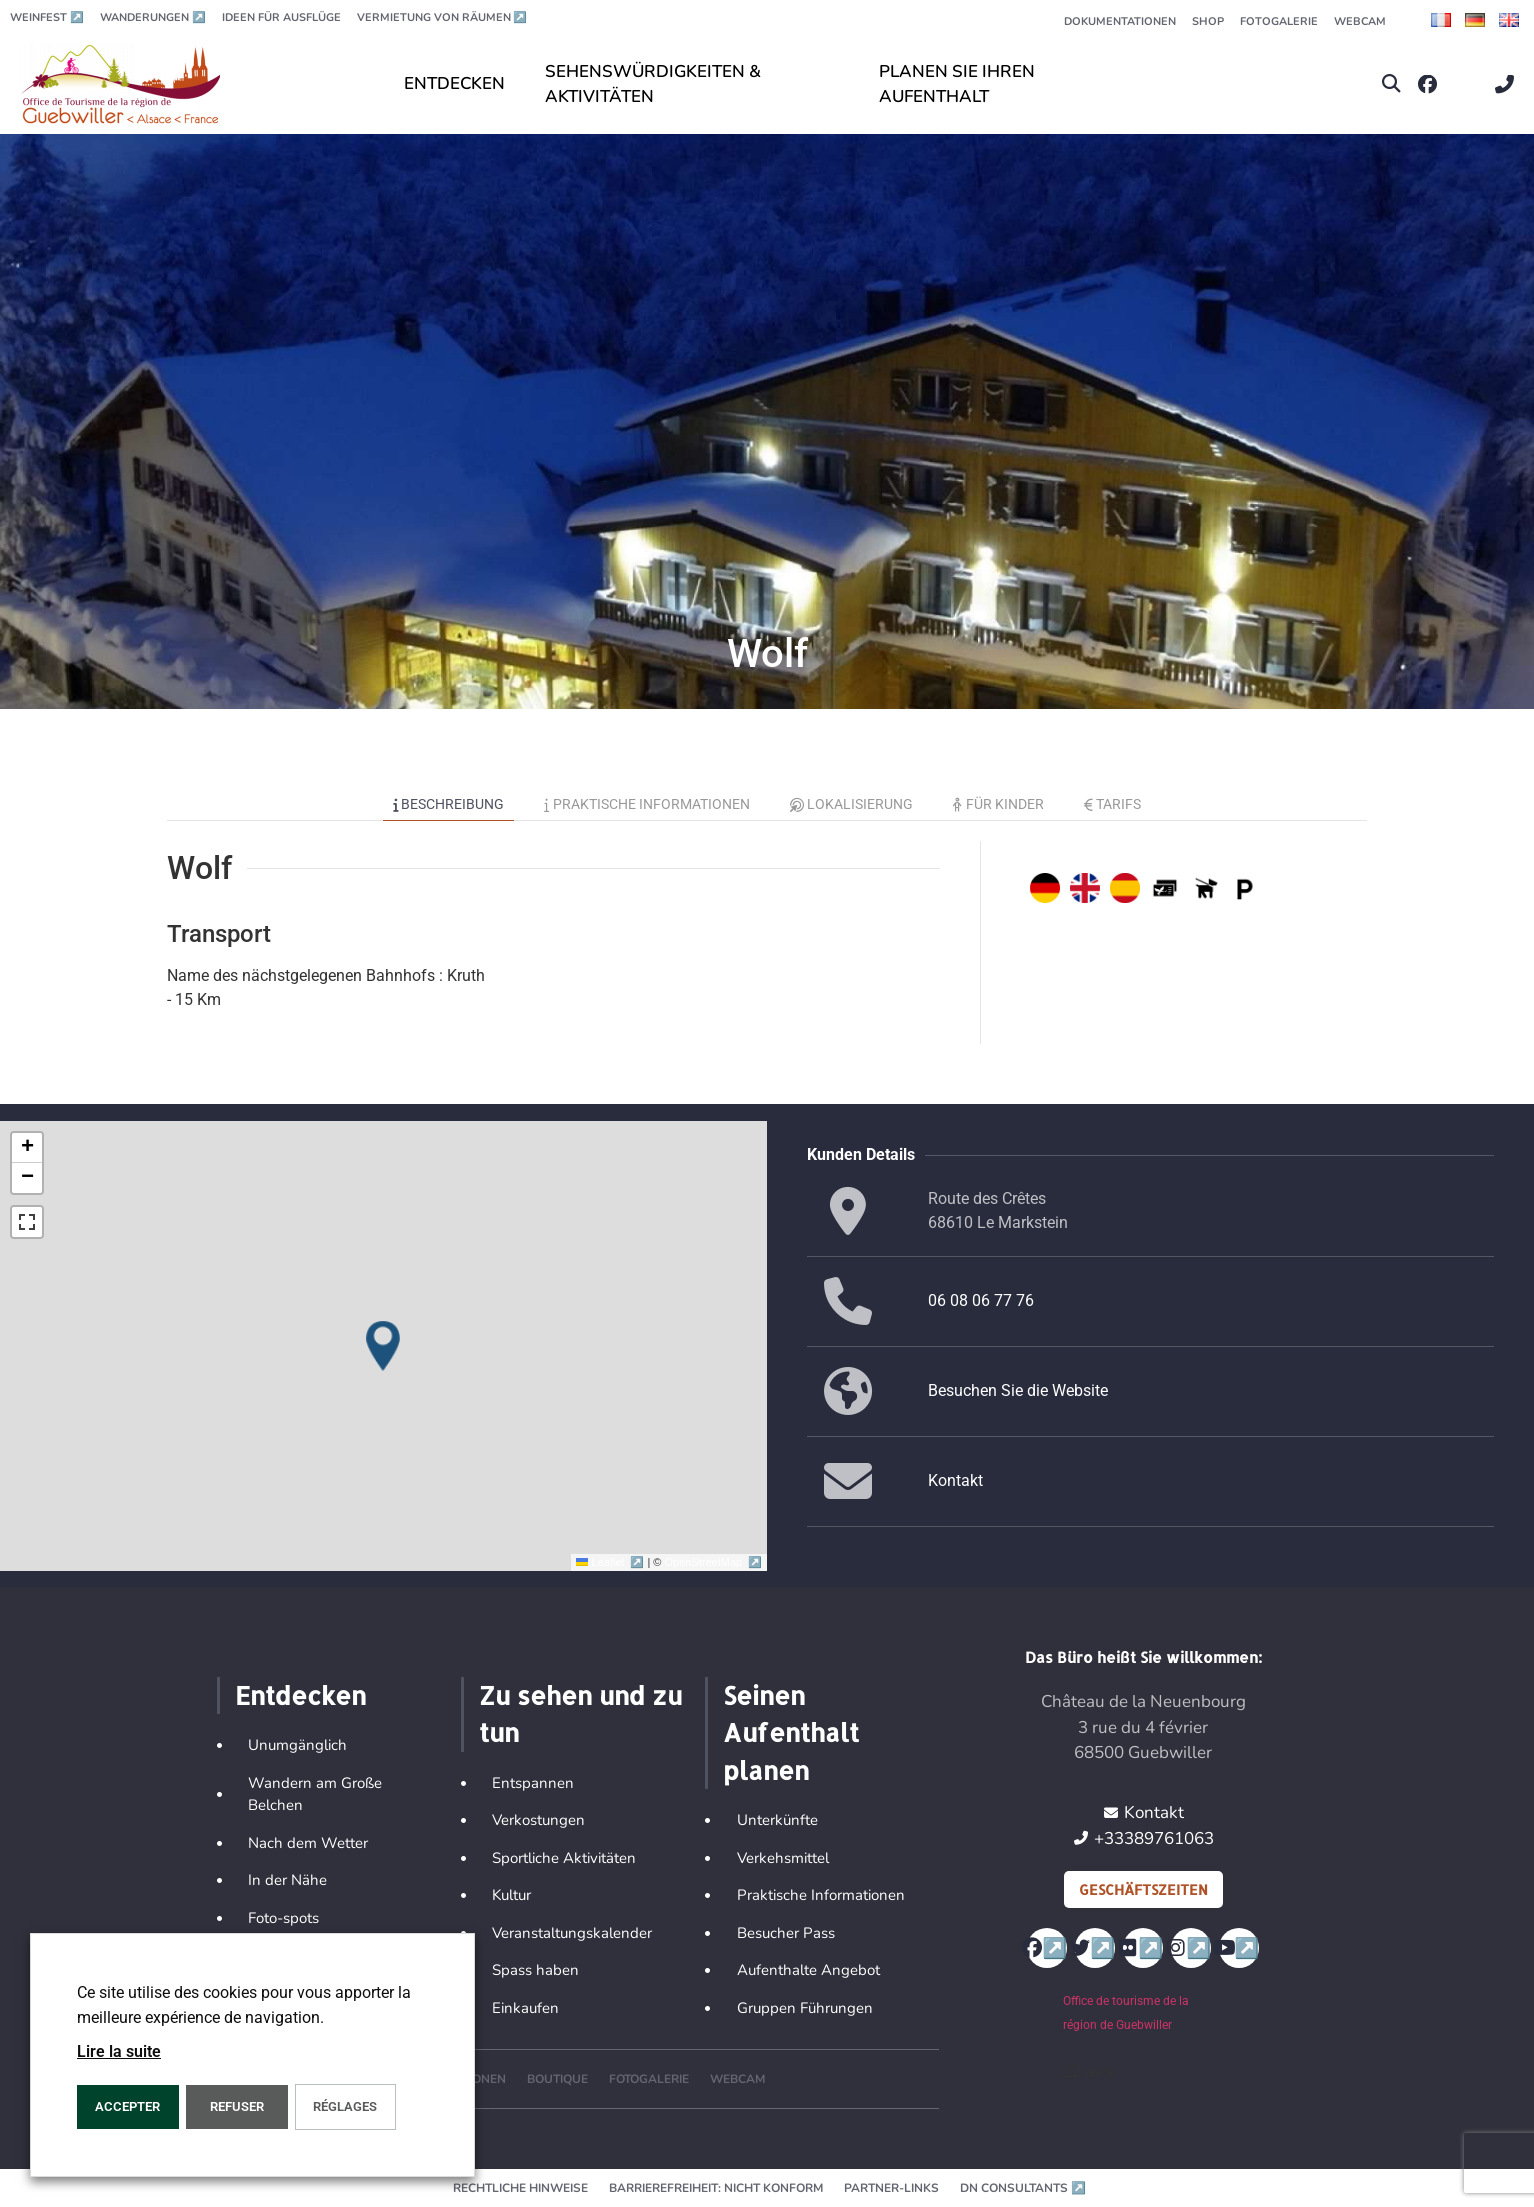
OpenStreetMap (713, 1562)
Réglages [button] (345, 2106)
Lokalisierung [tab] (852, 804)
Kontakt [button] (955, 1480)
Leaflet (611, 1562)
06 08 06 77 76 (981, 1300)
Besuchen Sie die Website (1018, 1390)
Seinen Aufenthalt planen (791, 1732)
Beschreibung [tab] (449, 804)
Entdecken (300, 1695)
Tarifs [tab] (1113, 804)
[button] (1391, 84)
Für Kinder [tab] (998, 804)
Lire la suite (119, 2051)
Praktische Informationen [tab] (647, 804)
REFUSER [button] (237, 2106)
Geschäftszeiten (1143, 1889)
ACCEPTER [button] (127, 2106)
